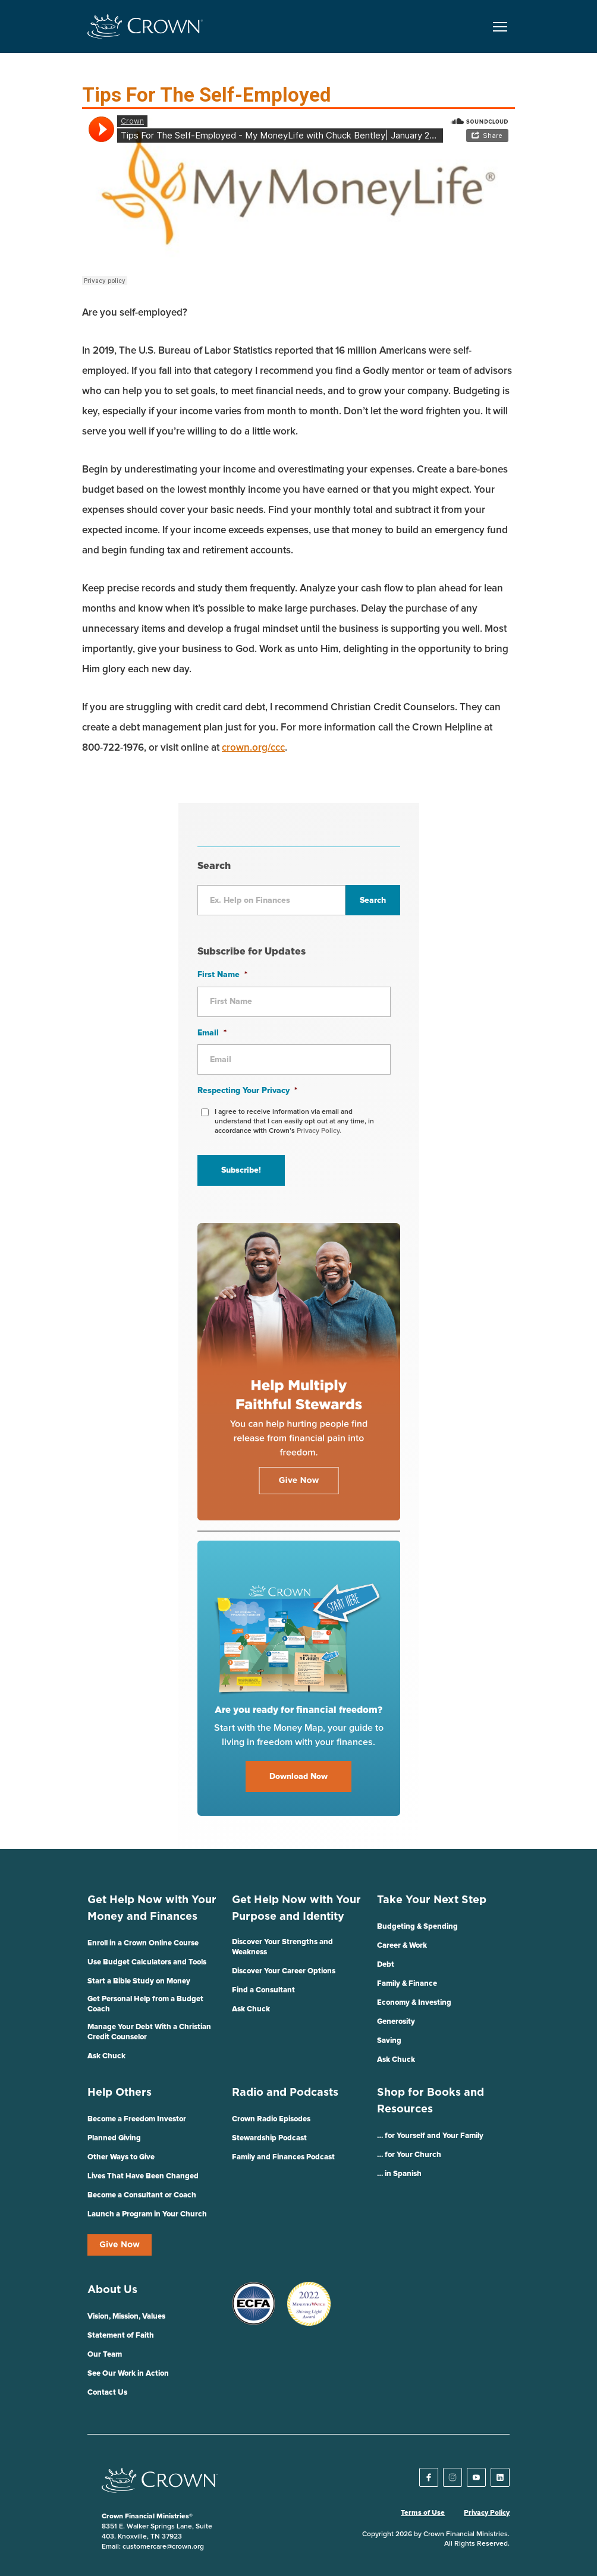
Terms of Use (423, 2513)
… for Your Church (409, 2155)
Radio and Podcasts (285, 2092)
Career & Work (402, 1946)
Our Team (104, 2354)
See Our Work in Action (128, 2373)
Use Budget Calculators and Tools (146, 1962)
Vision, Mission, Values (126, 2316)
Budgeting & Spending (417, 1927)
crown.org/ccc (253, 748)
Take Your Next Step (431, 1900)
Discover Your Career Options (283, 1971)
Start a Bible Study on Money (138, 1981)
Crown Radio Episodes (271, 2119)
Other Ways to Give (121, 2157)
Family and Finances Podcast (283, 2157)
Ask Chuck (106, 2056)
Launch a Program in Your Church (147, 2214)
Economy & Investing (414, 2003)
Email (212, 1033)
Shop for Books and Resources (430, 2101)
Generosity (396, 2022)
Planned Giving (114, 2138)
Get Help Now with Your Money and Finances (151, 1908)
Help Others (119, 2092)
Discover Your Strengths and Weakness (282, 1947)
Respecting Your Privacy (247, 1091)
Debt (385, 1965)
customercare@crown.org (163, 2546)
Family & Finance (407, 1984)
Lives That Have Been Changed (143, 2176)
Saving (389, 2041)
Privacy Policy (487, 2513)
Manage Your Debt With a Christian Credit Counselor (149, 2032)
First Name (222, 975)
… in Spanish (399, 2174)
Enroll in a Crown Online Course (143, 1943)
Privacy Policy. (319, 1131)
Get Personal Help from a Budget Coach (145, 2004)
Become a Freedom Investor (136, 2119)
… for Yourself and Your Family (430, 2136)
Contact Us (107, 2393)
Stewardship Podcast (269, 2138)
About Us (112, 2290)
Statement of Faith (120, 2335)
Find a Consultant (263, 1990)
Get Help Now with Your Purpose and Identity (296, 1908)
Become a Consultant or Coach (141, 2195)
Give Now (119, 2245)
